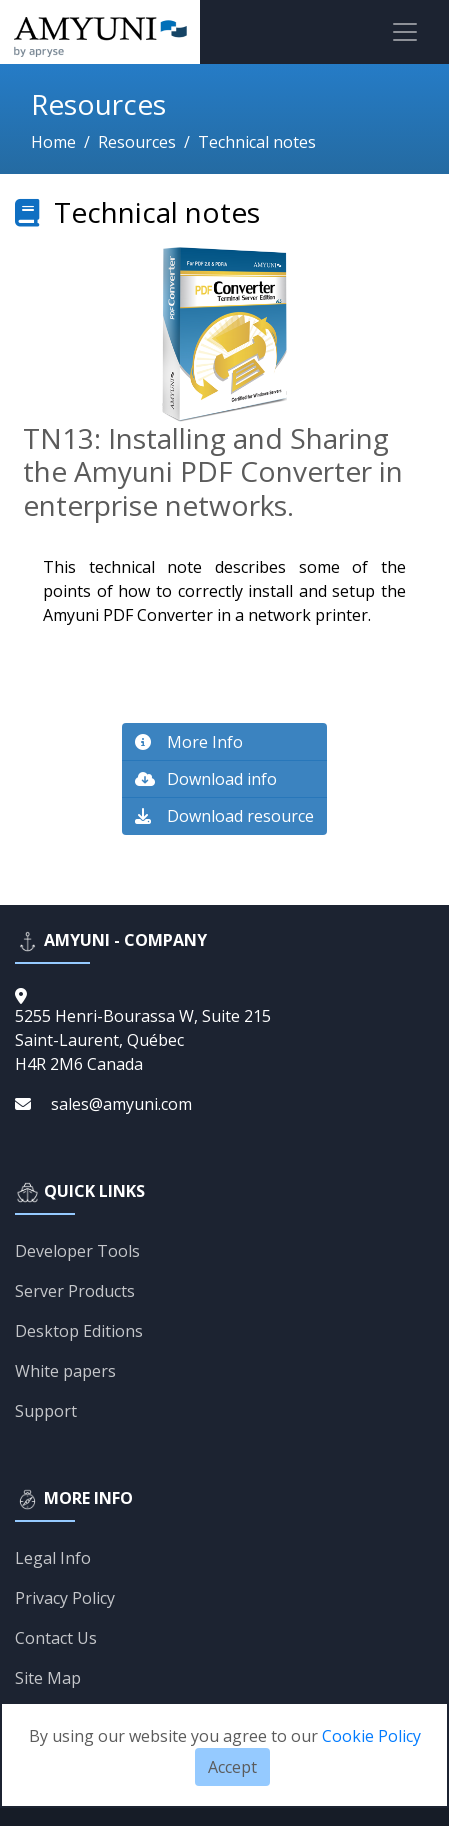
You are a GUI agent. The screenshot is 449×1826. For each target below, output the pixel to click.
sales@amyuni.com (121, 1104)
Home (53, 142)
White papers (65, 1371)
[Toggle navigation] (405, 32)
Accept (232, 1767)
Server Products (75, 1291)
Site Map (48, 1678)
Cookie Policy (371, 1736)
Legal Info (53, 1558)
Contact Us (56, 1638)
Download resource (224, 816)
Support (46, 1411)
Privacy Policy (65, 1598)
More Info (189, 742)
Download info (206, 779)
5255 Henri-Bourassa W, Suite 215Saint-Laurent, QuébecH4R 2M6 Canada (143, 1040)
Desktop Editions (79, 1331)
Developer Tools (77, 1251)
